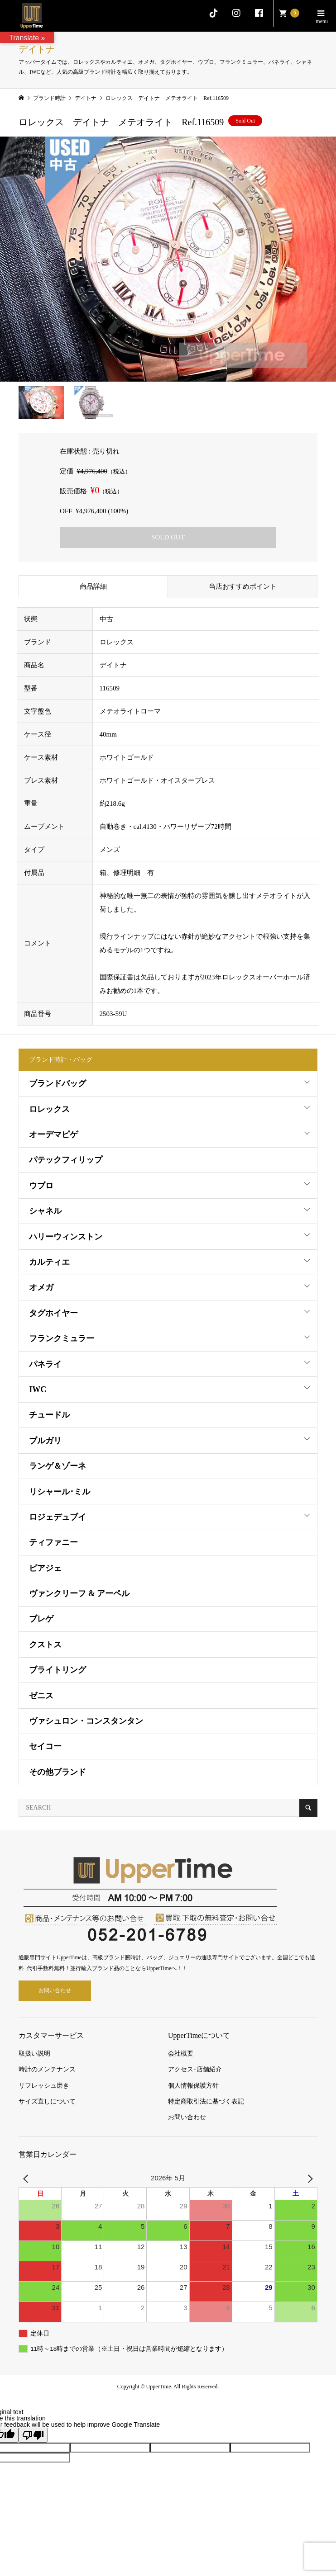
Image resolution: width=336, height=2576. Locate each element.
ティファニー (53, 1542)
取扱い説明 (34, 2053)
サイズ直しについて (47, 2101)
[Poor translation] (33, 2435)
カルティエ (49, 1262)
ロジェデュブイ (57, 1517)
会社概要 (180, 2053)
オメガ (41, 1287)
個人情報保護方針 (193, 2085)
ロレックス (49, 1109)
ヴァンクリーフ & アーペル (79, 1593)
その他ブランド (57, 1772)
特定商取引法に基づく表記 (206, 2101)
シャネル (45, 1210)
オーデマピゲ (53, 1134)
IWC (37, 1389)
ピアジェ (45, 1568)
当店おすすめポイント (243, 586)
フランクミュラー (61, 1338)
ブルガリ (45, 1440)
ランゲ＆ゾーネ (57, 1465)
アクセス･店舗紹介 (195, 2069)
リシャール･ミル (59, 1491)
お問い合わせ (54, 1990)
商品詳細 (93, 586)
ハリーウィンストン (65, 1236)
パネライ (45, 1364)
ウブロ (41, 1185)
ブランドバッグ (57, 1083)
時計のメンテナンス (47, 2069)
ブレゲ (41, 1618)
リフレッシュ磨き (44, 2085)
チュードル (49, 1414)
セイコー (45, 1746)
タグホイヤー (53, 1313)
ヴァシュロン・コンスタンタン (86, 1720)
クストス (45, 1644)
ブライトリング (57, 1669)
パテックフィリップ (65, 1159)
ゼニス (41, 1695)
